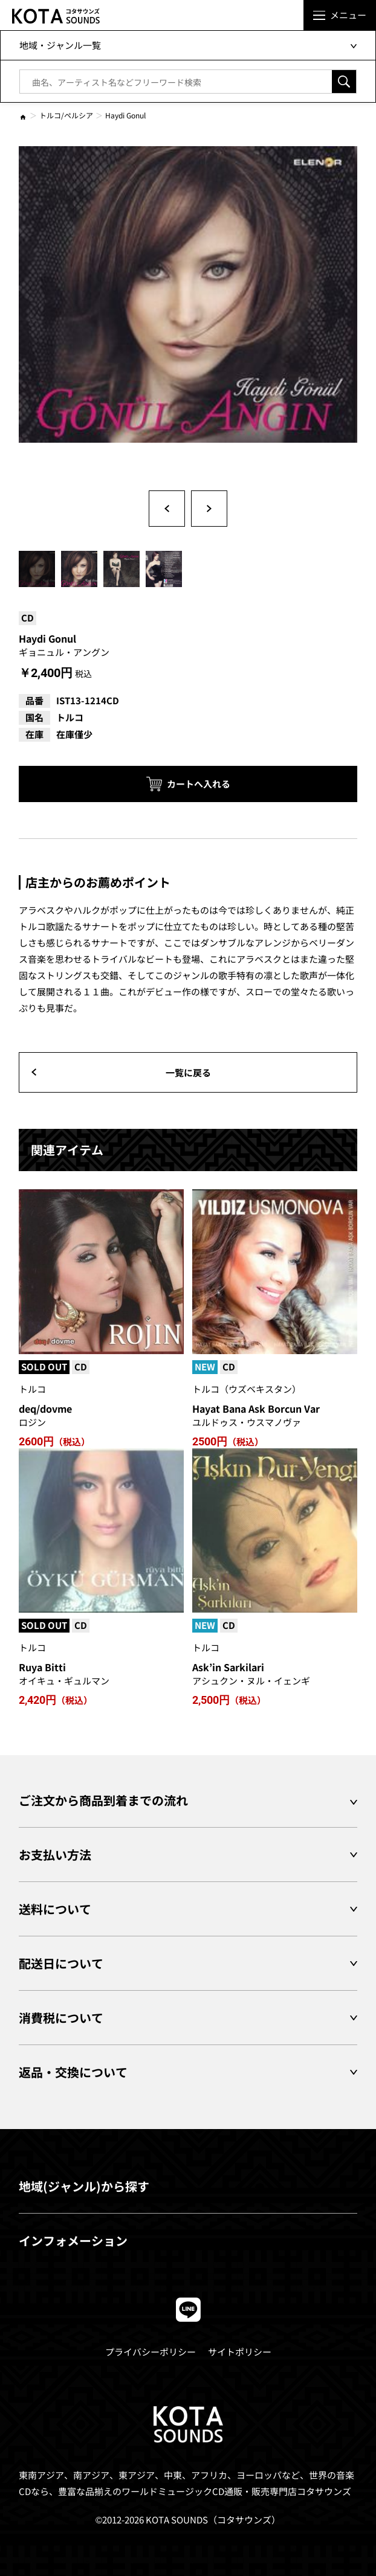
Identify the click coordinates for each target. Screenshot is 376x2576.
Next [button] (209, 508)
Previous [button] (167, 508)
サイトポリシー (239, 2351)
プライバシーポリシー (150, 2351)
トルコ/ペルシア (66, 115)
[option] (188, 315)
